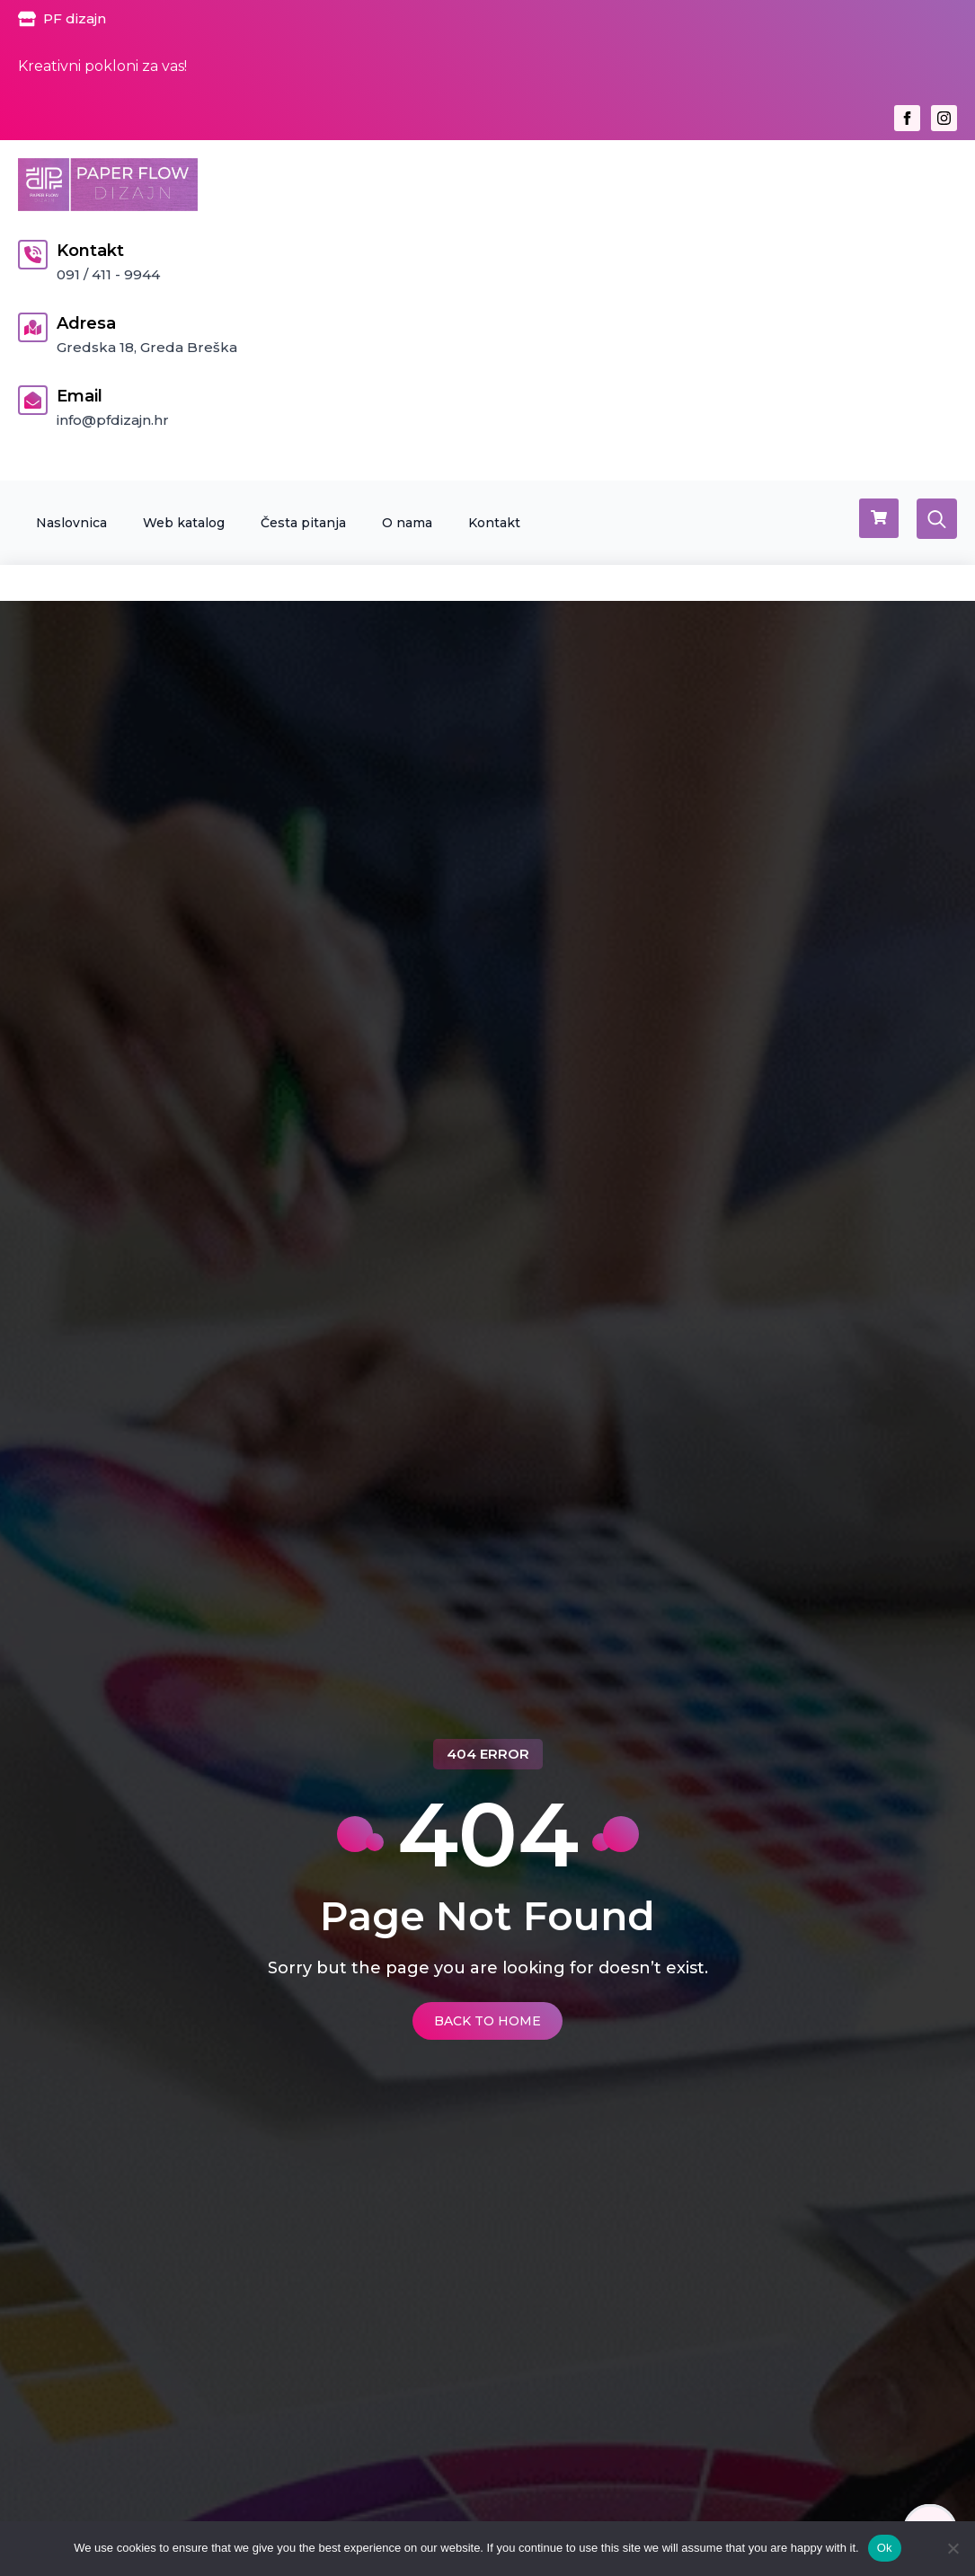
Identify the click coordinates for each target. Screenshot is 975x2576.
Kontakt (494, 523)
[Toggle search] (937, 518)
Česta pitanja (303, 523)
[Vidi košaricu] (879, 518)
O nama (407, 523)
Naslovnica (71, 523)
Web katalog (184, 523)
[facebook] (907, 118)
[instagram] (944, 118)
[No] (953, 2548)
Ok (884, 2547)
